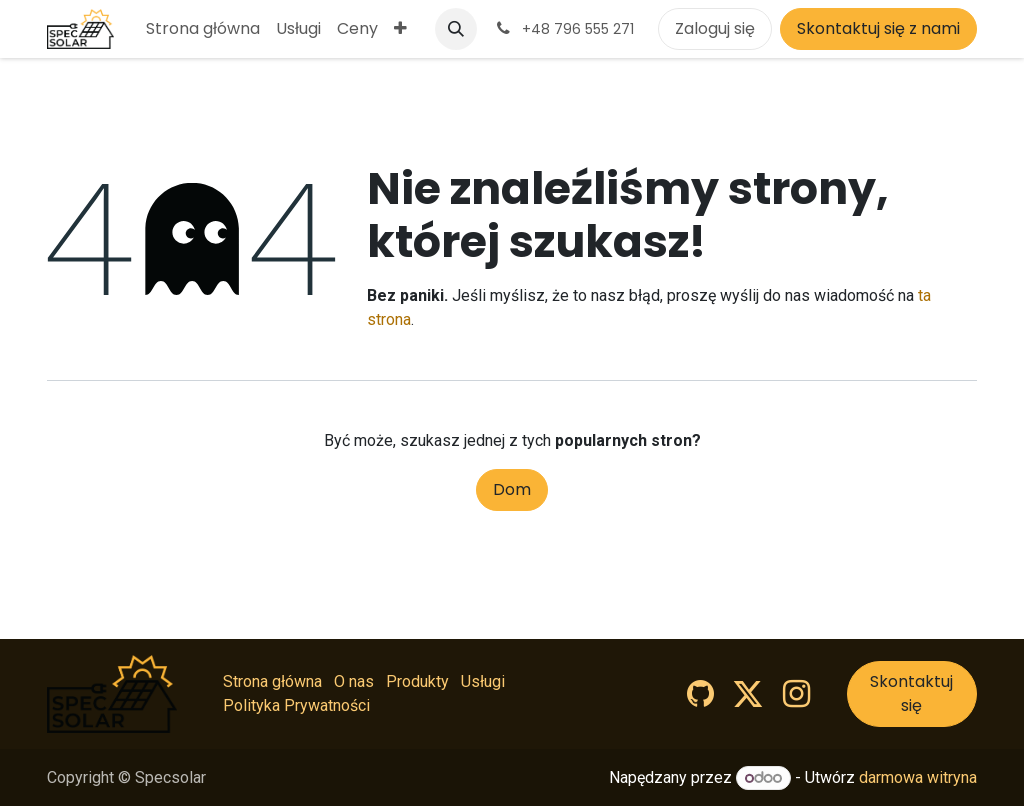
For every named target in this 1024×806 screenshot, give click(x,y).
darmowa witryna (918, 777)
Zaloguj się (715, 28)
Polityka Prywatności (296, 705)
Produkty (417, 681)
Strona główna (272, 681)
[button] (456, 29)
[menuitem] (203, 29)
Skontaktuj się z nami (878, 28)
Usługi (483, 681)
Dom (512, 489)
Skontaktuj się (911, 693)
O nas (354, 681)
